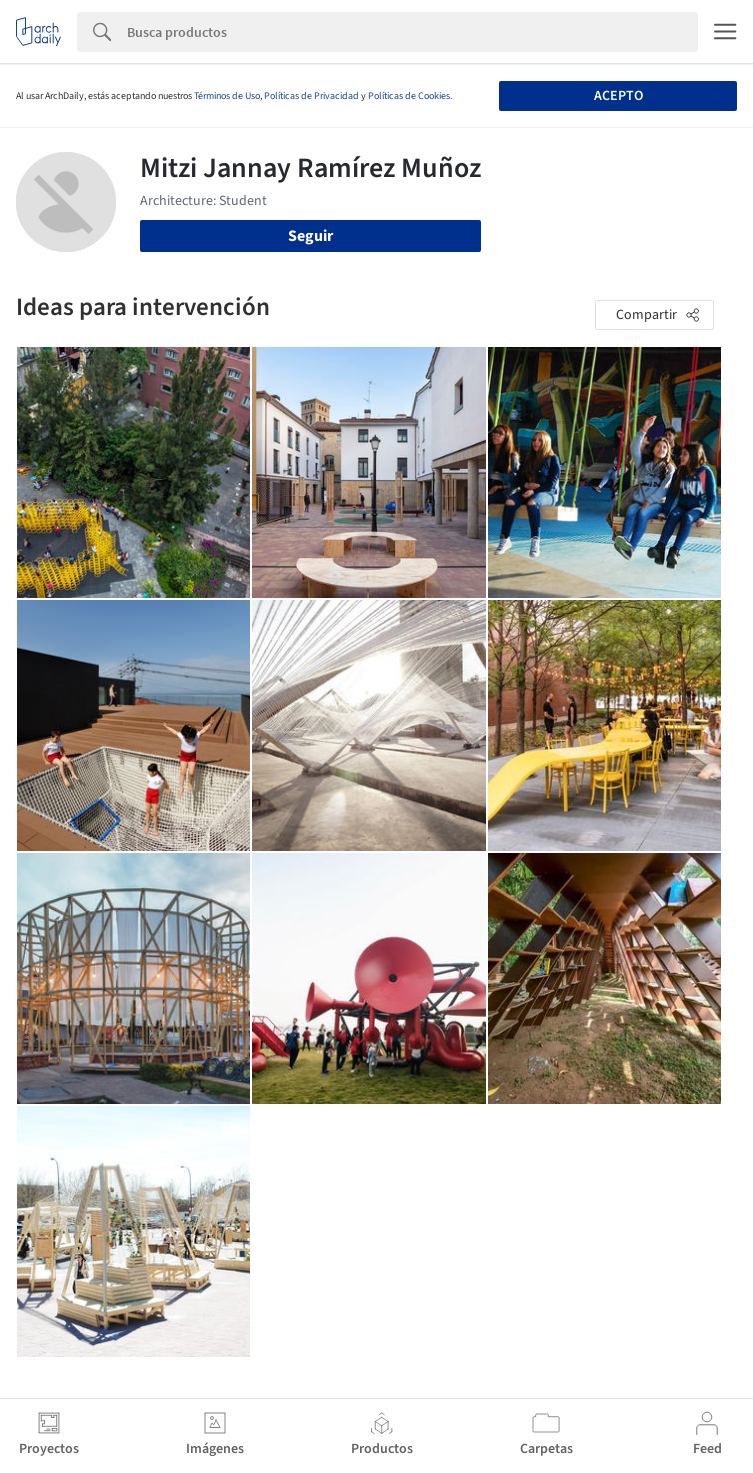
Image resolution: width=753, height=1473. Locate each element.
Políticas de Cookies (409, 96)
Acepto (618, 96)
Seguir (310, 236)
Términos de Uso (227, 96)
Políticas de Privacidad (311, 96)
